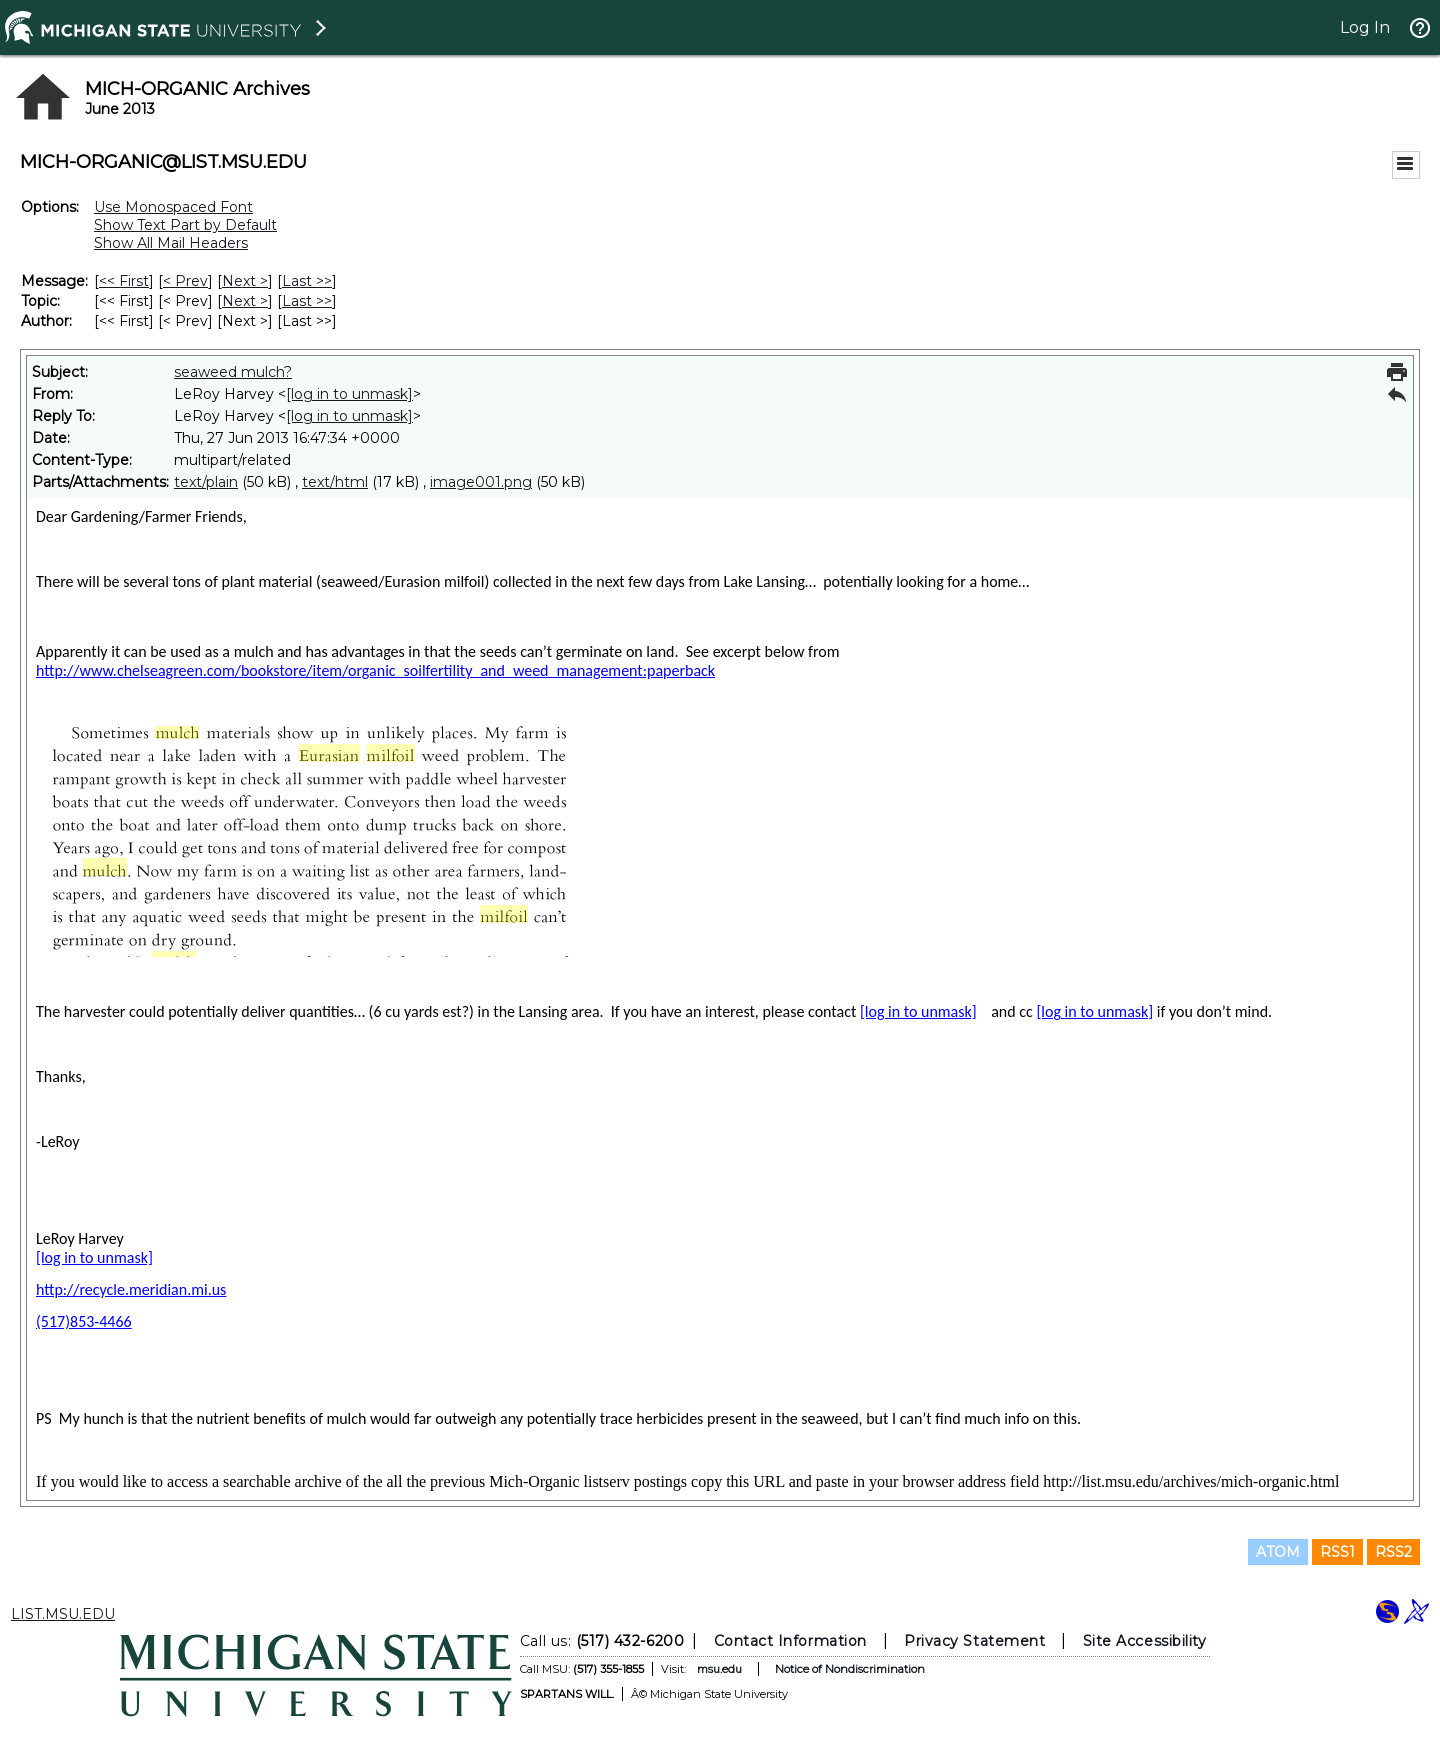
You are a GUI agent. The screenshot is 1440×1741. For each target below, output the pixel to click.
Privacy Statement (974, 1641)
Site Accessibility (1145, 1641)
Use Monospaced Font (173, 207)
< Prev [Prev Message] (185, 281)
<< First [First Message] (124, 281)
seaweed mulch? (233, 372)
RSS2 (1393, 1552)
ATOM (1278, 1552)
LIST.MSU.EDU (63, 1614)
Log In (1365, 27)
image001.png (481, 482)
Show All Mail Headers (171, 243)
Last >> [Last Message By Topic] (307, 301)
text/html (335, 482)
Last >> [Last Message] (307, 281)
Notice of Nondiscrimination (850, 1669)
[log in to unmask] (349, 394)
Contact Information (790, 1641)
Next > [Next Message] (245, 281)
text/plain (206, 482)
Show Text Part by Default (185, 225)
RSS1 (1337, 1552)
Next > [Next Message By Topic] (245, 301)
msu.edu (719, 1669)
